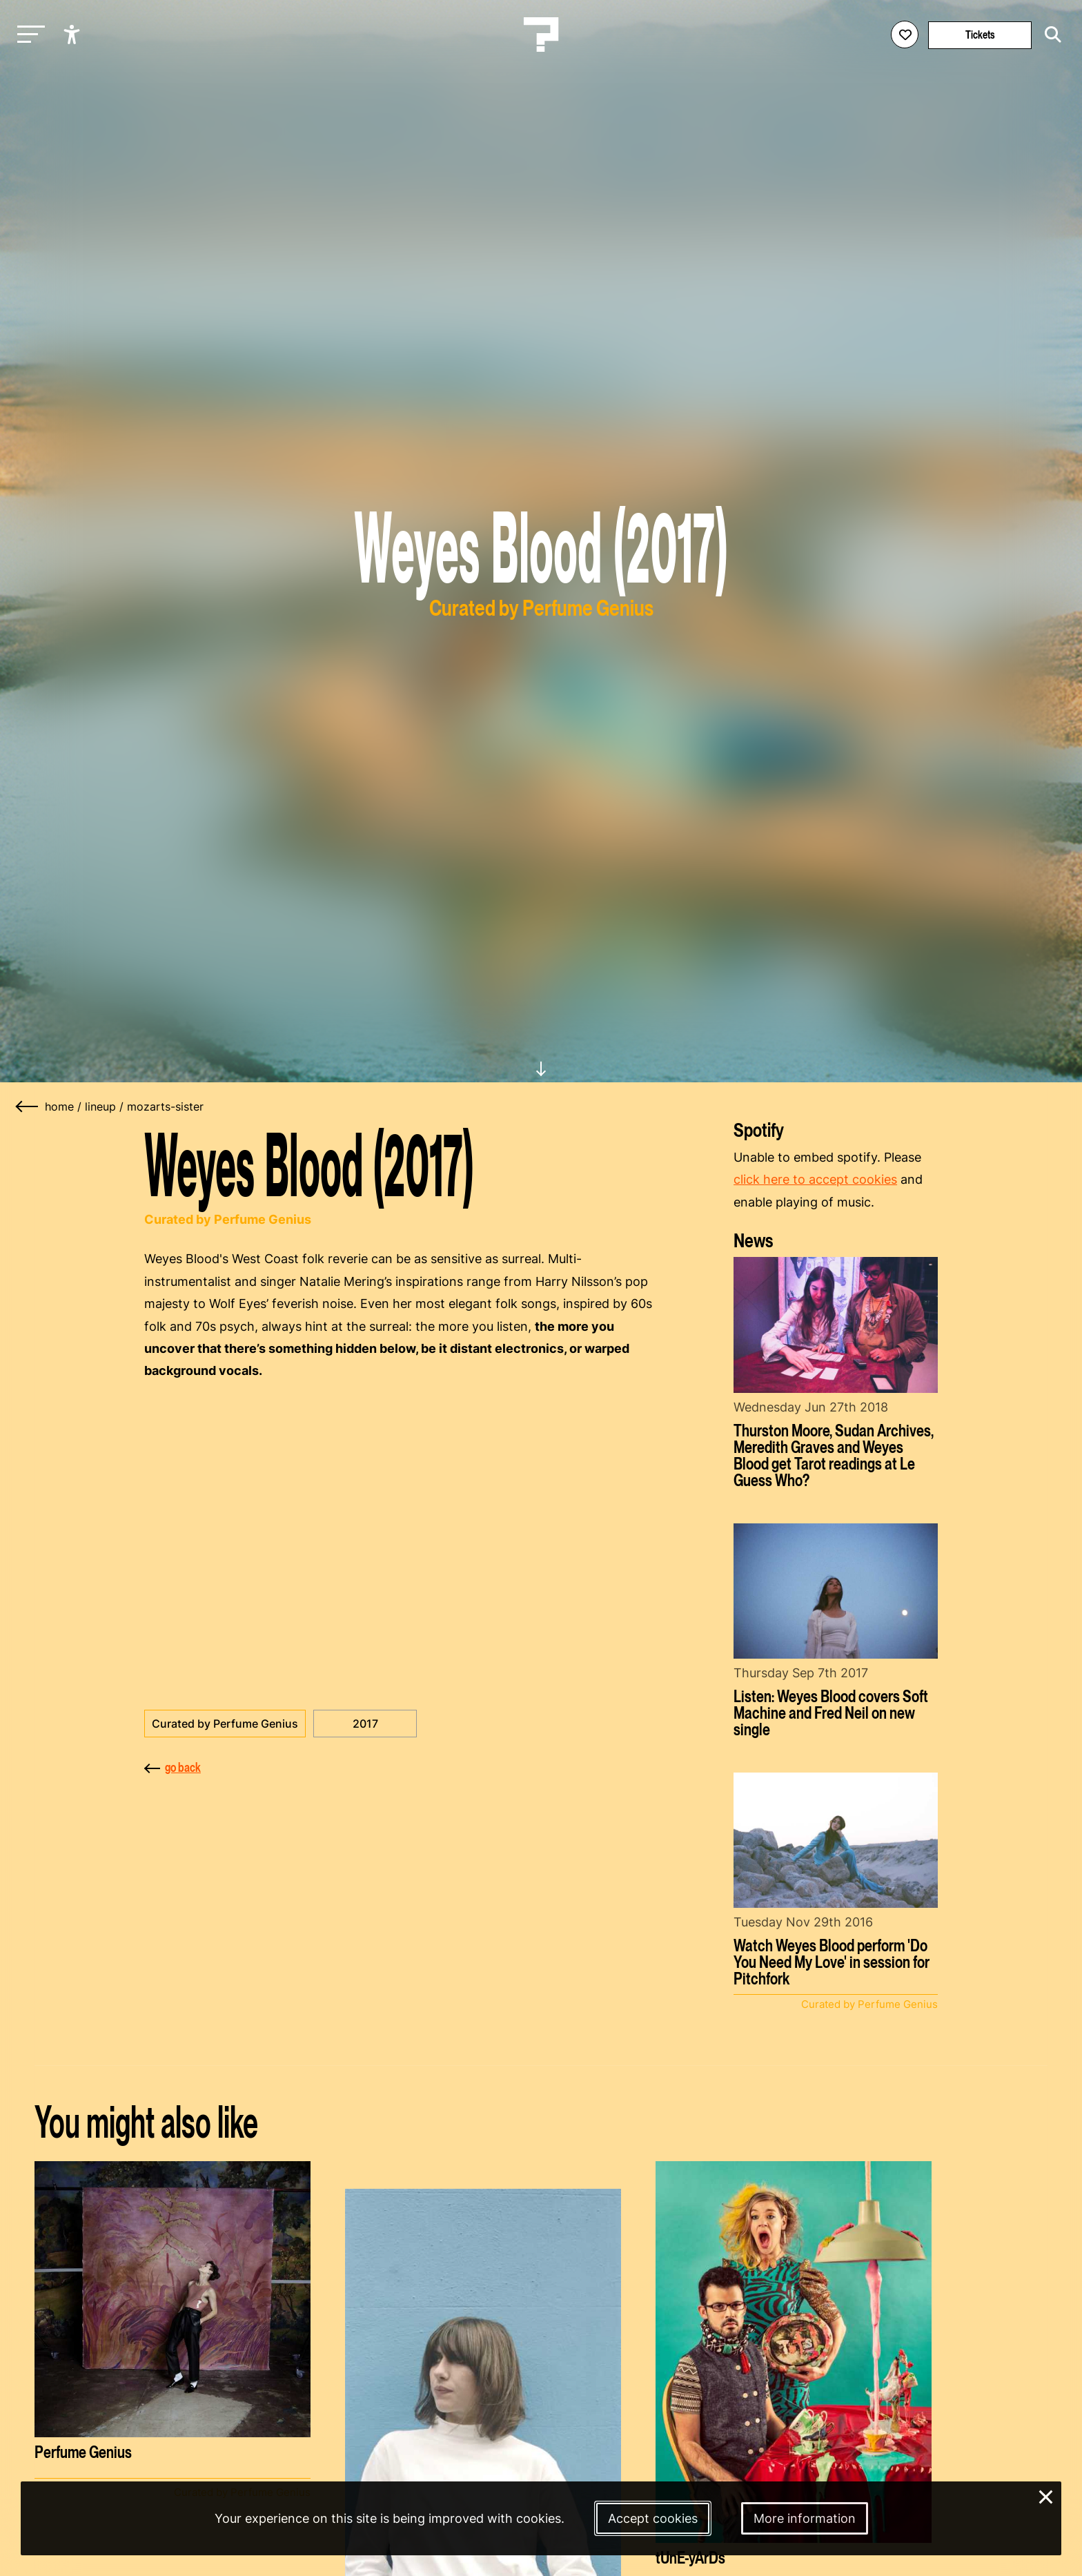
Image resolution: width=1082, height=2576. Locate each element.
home (59, 1106)
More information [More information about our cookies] (805, 2518)
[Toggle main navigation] (27, 34)
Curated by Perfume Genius (225, 1723)
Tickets (980, 34)
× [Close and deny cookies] (1046, 2495)
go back (172, 1767)
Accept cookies (653, 2518)
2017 (365, 1723)
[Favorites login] (904, 34)
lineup (100, 1106)
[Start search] (1049, 34)
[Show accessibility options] (73, 34)
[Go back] (27, 1106)
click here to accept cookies (815, 1179)
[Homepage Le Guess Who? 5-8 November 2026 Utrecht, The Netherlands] (541, 34)
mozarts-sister (165, 1106)
